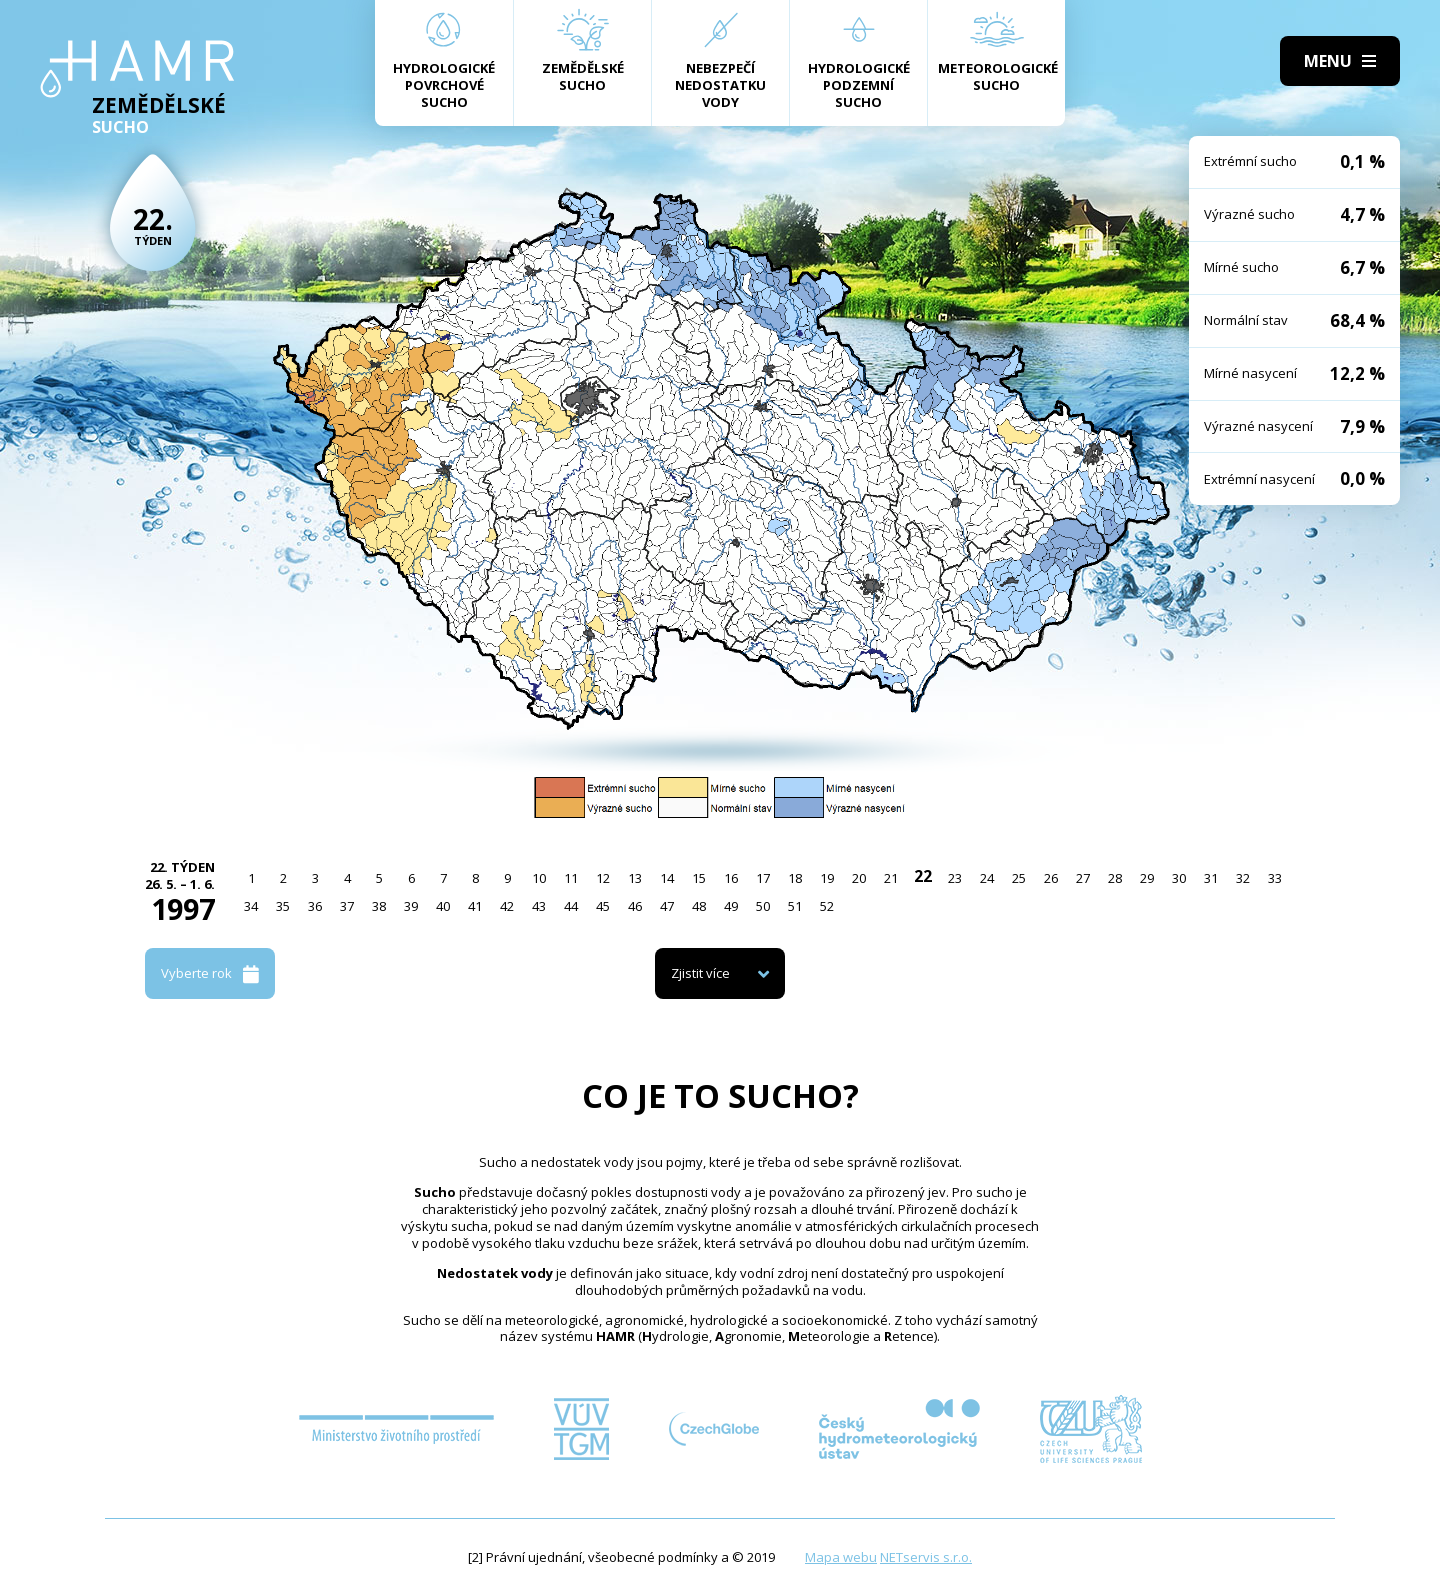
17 (763, 878)
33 (1275, 878)
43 (539, 906)
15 (699, 878)
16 (731, 878)
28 (1115, 878)
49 (731, 906)
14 (667, 878)
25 (1019, 878)
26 (1051, 878)
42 (507, 906)
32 (1243, 878)
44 (571, 906)
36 (315, 906)
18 (795, 878)
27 (1083, 878)
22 (923, 876)
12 (603, 878)
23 (955, 878)
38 (379, 906)
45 (603, 906)
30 (1179, 878)
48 (699, 906)
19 (827, 878)
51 (795, 906)
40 (443, 906)
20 (859, 878)
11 (571, 878)
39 (411, 906)
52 (827, 906)
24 (987, 878)
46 (635, 906)
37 (347, 906)
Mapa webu (841, 1557)
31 (1211, 878)
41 (475, 906)
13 (635, 878)
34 (251, 906)
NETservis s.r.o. (926, 1557)
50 (763, 906)
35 (283, 906)
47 (667, 906)
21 (891, 878)
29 (1147, 878)
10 (539, 878)
